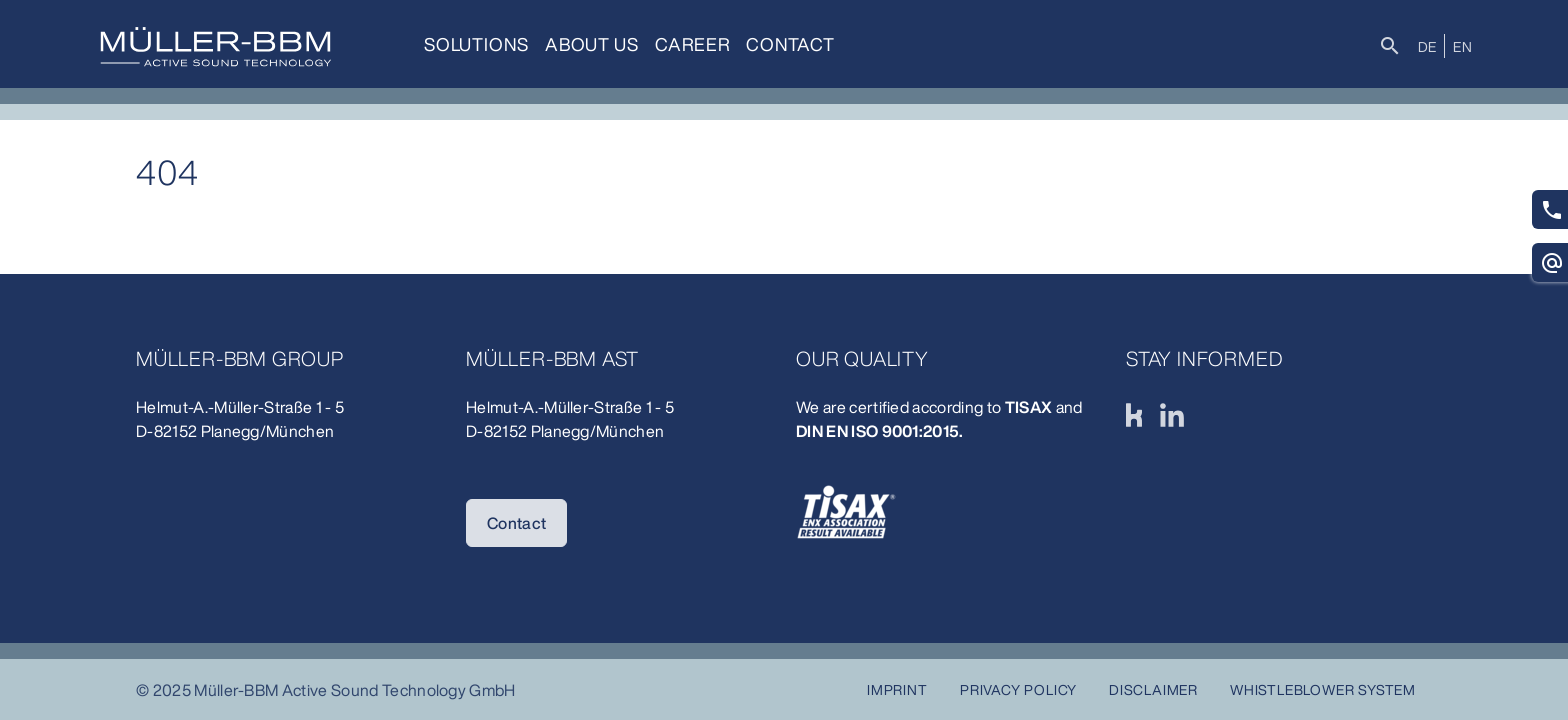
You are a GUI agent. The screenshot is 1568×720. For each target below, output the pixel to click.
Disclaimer (1153, 689)
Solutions (476, 44)
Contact (790, 44)
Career (693, 44)
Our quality (862, 358)
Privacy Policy (1018, 689)
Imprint (897, 689)
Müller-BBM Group (240, 358)
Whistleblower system (1323, 689)
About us (591, 44)
